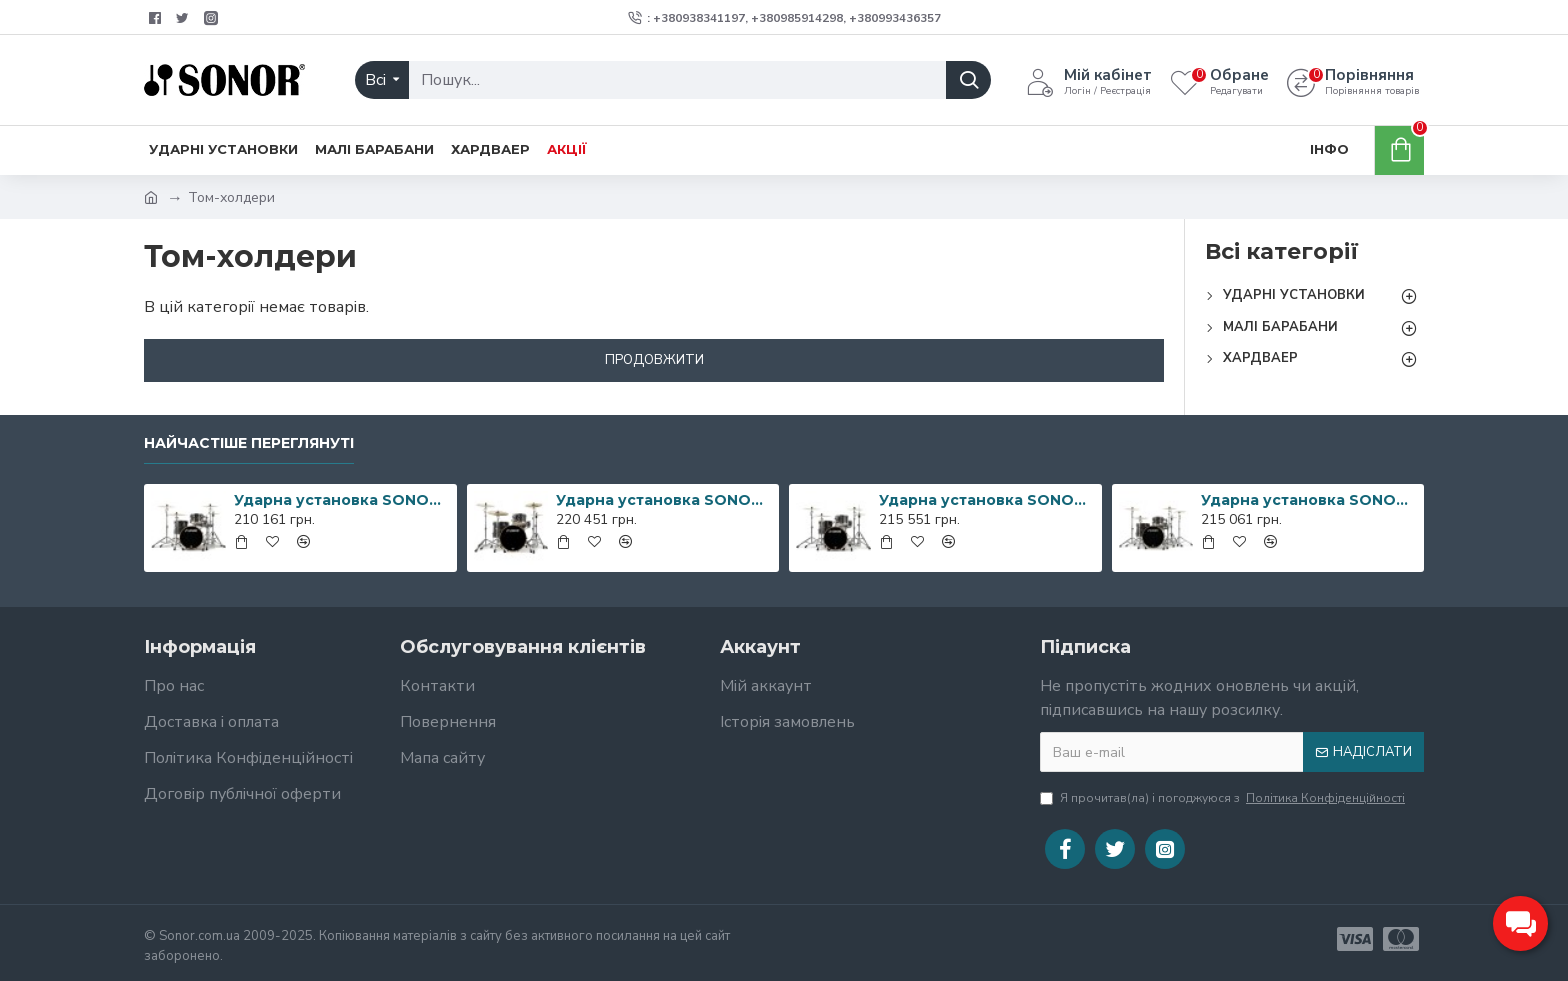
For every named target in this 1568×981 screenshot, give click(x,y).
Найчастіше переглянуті (249, 443)
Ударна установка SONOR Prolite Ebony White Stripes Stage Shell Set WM (664, 500)
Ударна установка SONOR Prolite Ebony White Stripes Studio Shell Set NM (342, 500)
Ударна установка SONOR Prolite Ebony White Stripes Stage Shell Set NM (1309, 500)
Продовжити (654, 360)
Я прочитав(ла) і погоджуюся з (1224, 798)
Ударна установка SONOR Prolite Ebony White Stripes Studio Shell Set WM (987, 500)
